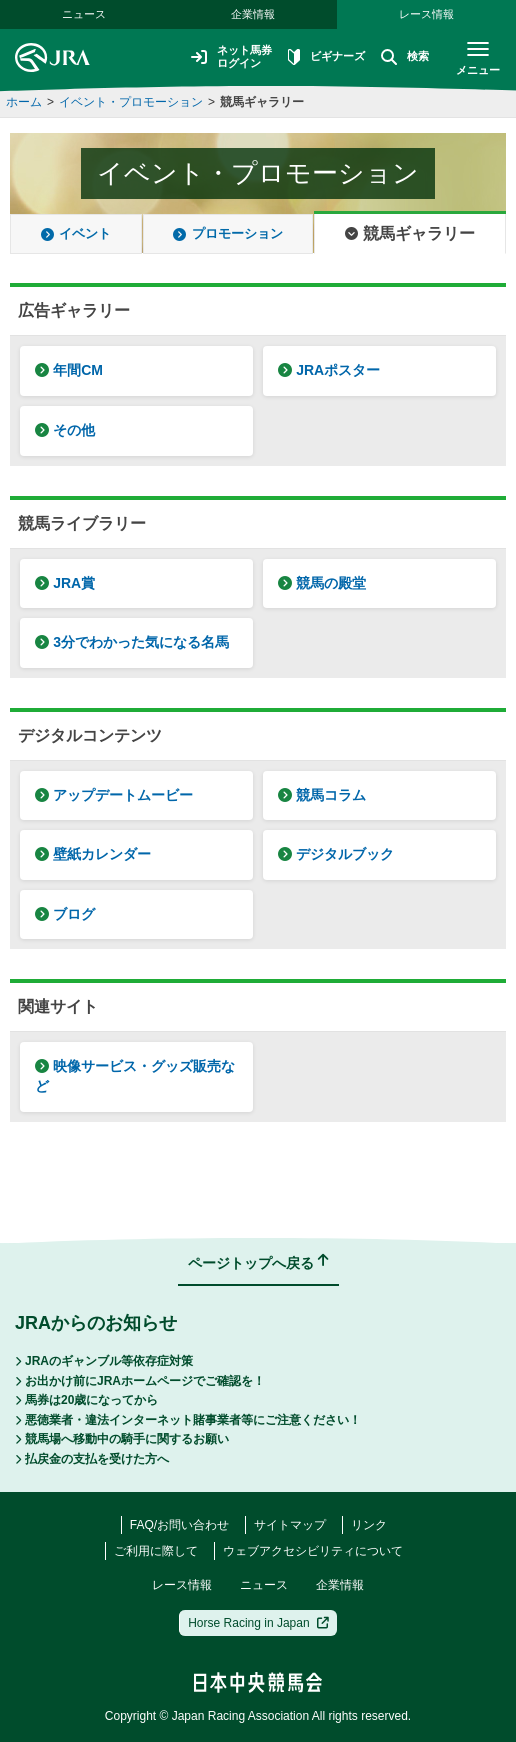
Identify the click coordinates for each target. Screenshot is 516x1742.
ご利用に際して (156, 1551)
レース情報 (426, 14)
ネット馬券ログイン (220, 57)
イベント (76, 233)
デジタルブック (336, 854)
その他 (65, 430)
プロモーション (227, 233)
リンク (369, 1525)
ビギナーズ (320, 58)
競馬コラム (322, 795)
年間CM (69, 370)
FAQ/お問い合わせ (179, 1525)
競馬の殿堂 (322, 583)
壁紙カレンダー (93, 854)
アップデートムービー (114, 795)
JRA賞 (65, 583)
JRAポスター (329, 370)
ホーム (24, 102)
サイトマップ (290, 1525)
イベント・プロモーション (131, 102)
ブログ (65, 914)
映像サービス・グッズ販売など (135, 1076)
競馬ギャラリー (262, 102)
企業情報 (253, 14)
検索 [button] (402, 58)
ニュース (84, 14)
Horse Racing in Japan (258, 1623)
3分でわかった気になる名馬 (132, 642)
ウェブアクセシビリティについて (313, 1551)
